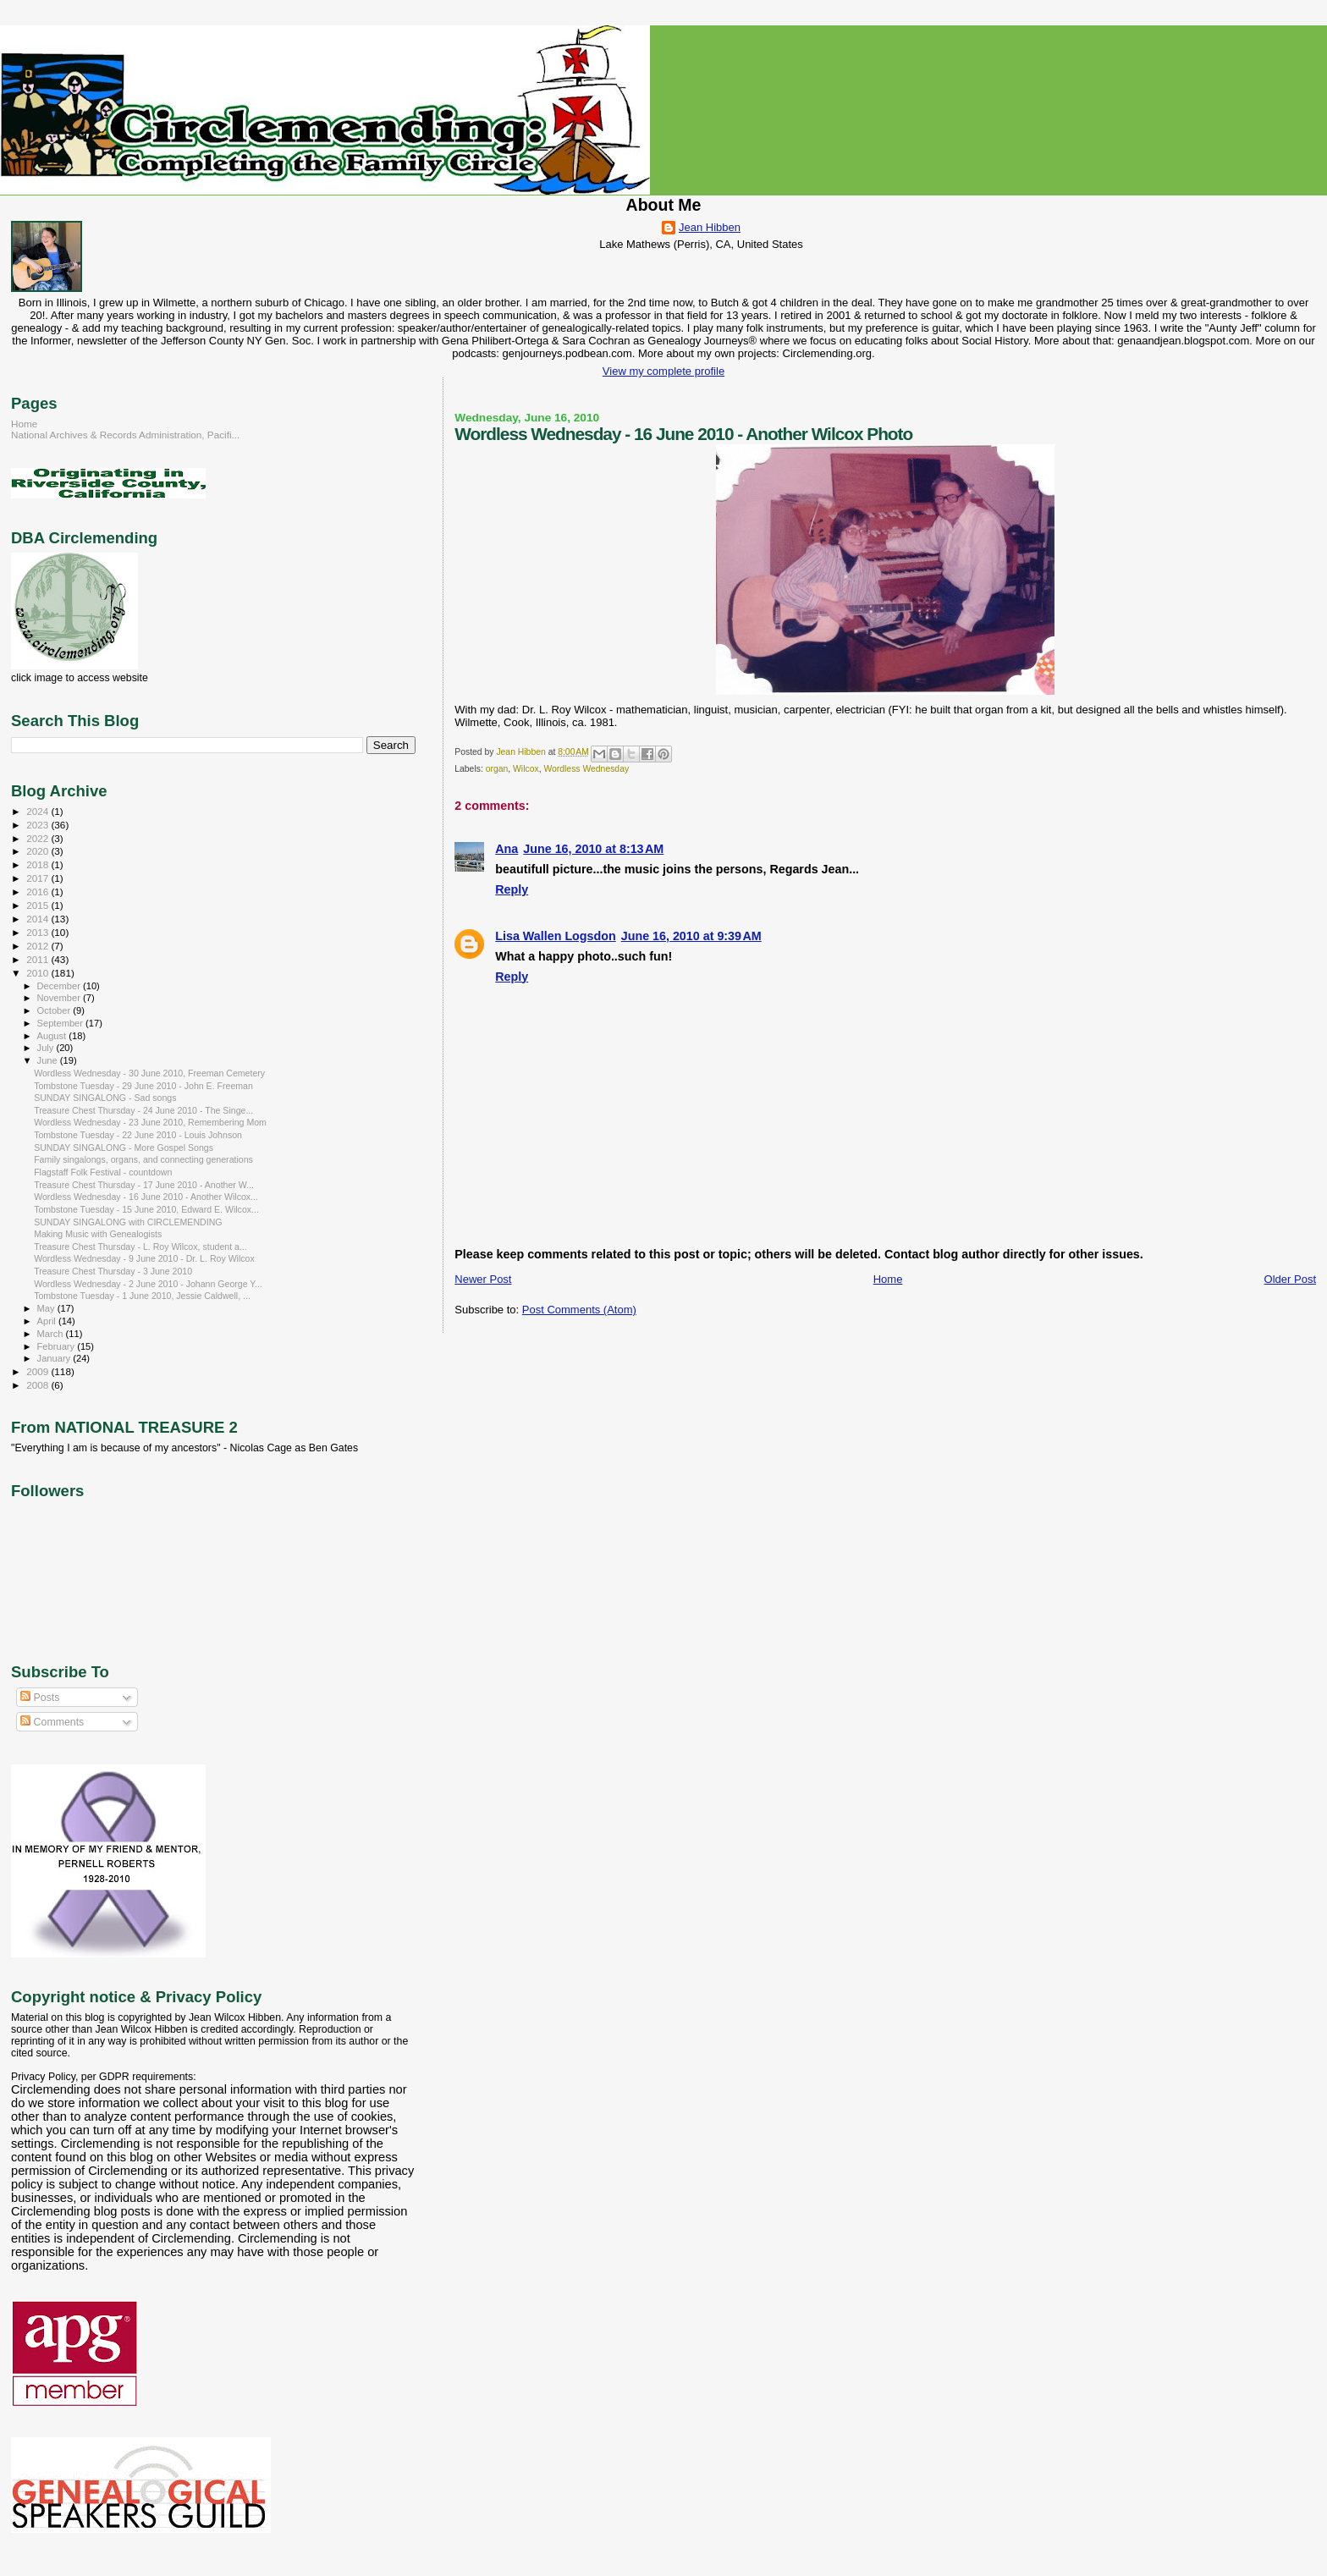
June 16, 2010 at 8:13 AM (593, 849)
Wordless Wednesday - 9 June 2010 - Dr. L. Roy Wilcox (144, 1258)
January (55, 1358)
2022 (38, 838)
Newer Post (482, 1279)
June (48, 1060)
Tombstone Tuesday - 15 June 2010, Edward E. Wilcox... (146, 1209)
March (51, 1334)
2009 (38, 1371)
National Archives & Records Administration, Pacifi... (125, 434)
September (61, 1023)
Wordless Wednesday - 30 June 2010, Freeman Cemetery (149, 1073)
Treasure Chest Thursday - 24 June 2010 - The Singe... (143, 1110)
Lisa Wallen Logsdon (555, 936)
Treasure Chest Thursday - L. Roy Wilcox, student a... (140, 1246)
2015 (38, 905)
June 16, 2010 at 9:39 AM (691, 936)
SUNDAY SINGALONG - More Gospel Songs (123, 1147)
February (57, 1346)
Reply (511, 889)
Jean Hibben (710, 227)
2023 (38, 824)
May (47, 1308)
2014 (38, 918)
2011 (38, 959)
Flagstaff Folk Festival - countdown (103, 1172)
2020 (38, 850)
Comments (52, 1722)
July (47, 1048)
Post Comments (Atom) (579, 1309)
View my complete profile (663, 371)
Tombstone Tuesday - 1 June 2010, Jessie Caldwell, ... (142, 1296)
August (53, 1036)
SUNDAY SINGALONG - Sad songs (105, 1098)
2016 (38, 891)
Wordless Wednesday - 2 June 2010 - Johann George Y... (148, 1284)
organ (497, 768)
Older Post (1290, 1279)
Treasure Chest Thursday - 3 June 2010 (113, 1271)
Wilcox (526, 768)
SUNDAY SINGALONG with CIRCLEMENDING (128, 1222)
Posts (39, 1698)
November (60, 998)
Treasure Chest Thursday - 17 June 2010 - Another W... (144, 1185)
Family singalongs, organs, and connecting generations (143, 1159)
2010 (38, 972)
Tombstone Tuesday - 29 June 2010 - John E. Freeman (143, 1086)
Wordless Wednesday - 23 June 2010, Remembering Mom (150, 1122)
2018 (38, 864)
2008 (38, 1384)
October (55, 1010)
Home (888, 1279)
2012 (38, 945)
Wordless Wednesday (586, 768)
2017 (38, 877)
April (47, 1321)
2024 (38, 811)
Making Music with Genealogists (98, 1234)
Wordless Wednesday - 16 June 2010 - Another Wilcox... (146, 1197)
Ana (506, 849)
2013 (38, 932)
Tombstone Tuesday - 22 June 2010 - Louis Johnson (138, 1135)
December (60, 986)
